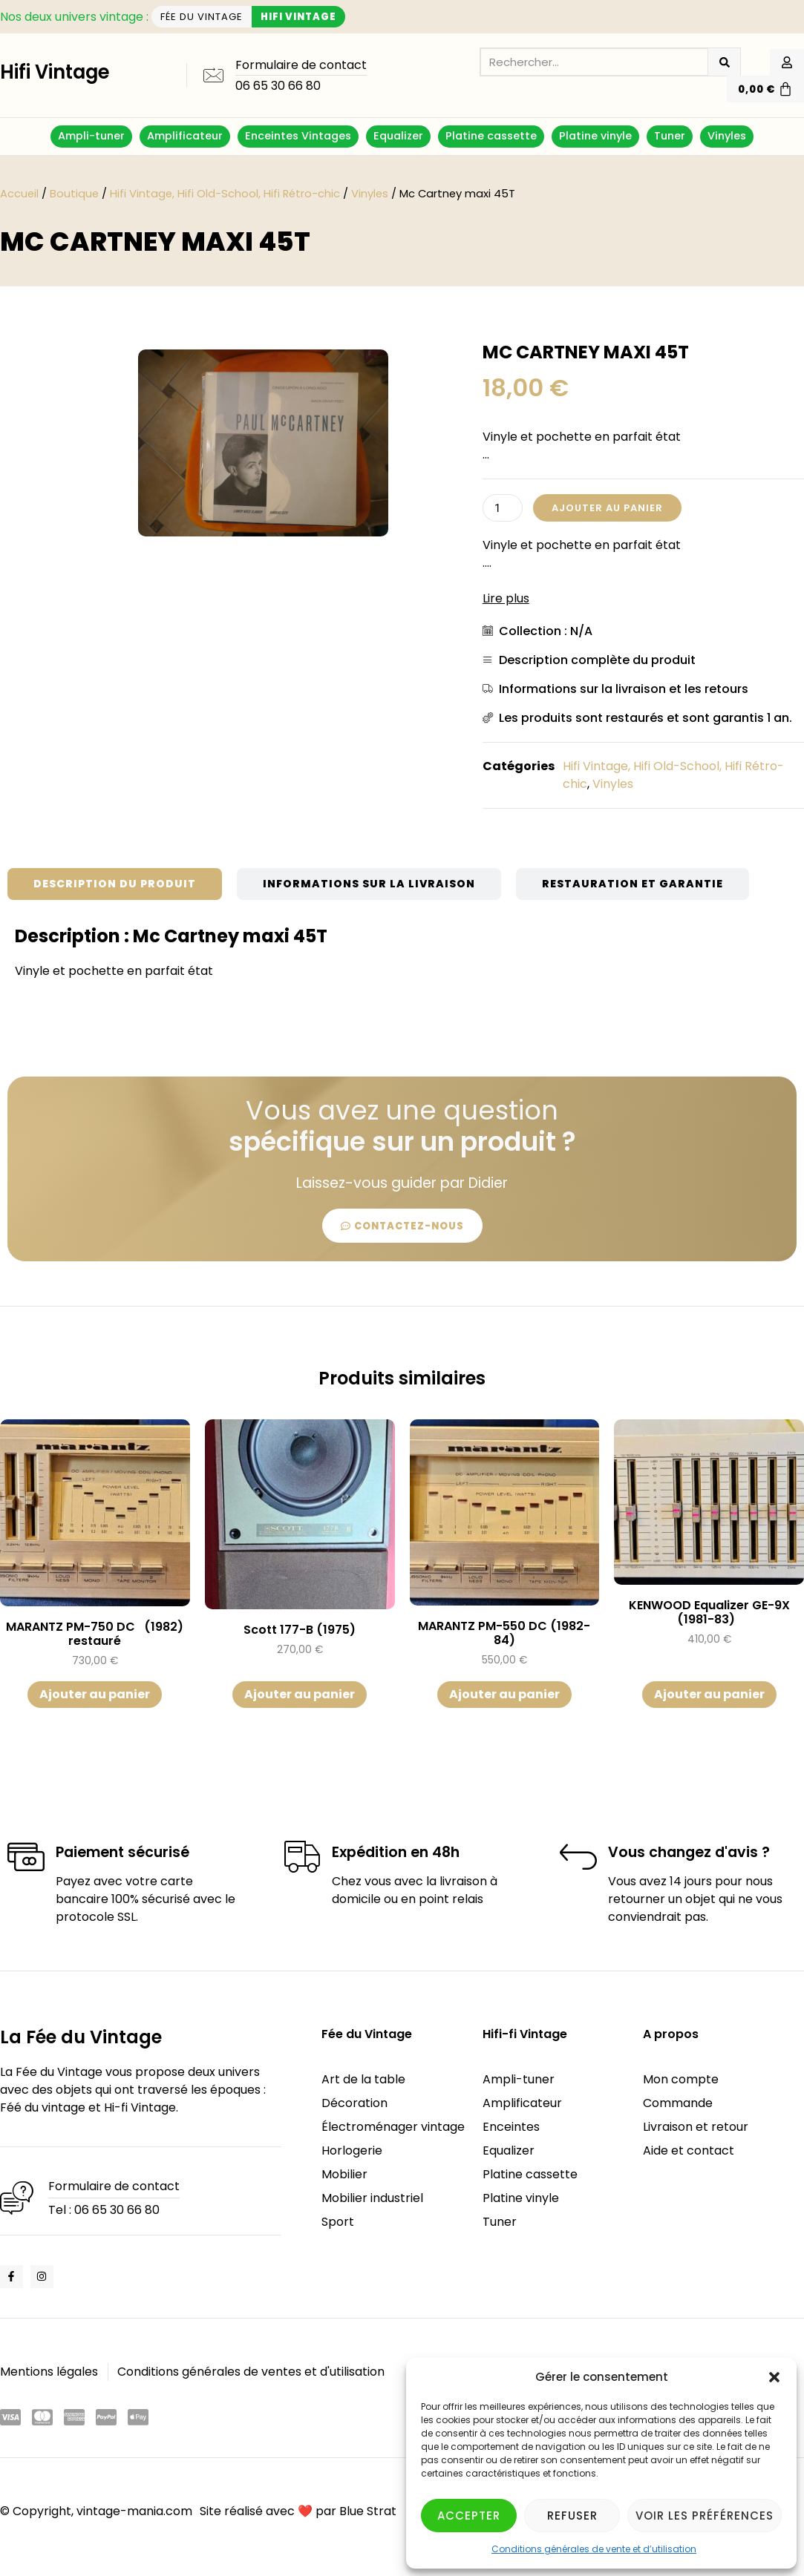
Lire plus (506, 598)
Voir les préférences (704, 2515)
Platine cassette (491, 135)
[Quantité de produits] (503, 508)
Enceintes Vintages (298, 135)
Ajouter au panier (607, 508)
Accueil (19, 193)
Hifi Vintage (55, 72)
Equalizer (398, 135)
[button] (774, 2377)
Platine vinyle (595, 135)
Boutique (74, 193)
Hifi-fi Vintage (525, 2034)
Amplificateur (185, 135)
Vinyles (726, 135)
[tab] (114, 884)
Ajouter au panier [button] (94, 1694)
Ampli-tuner (91, 135)
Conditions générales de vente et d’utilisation (593, 2549)
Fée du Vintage (366, 2034)
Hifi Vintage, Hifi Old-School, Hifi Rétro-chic (225, 193)
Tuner (669, 135)
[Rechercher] (724, 62)
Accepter (468, 2515)
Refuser (572, 2515)
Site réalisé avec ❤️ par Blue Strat (298, 2511)
